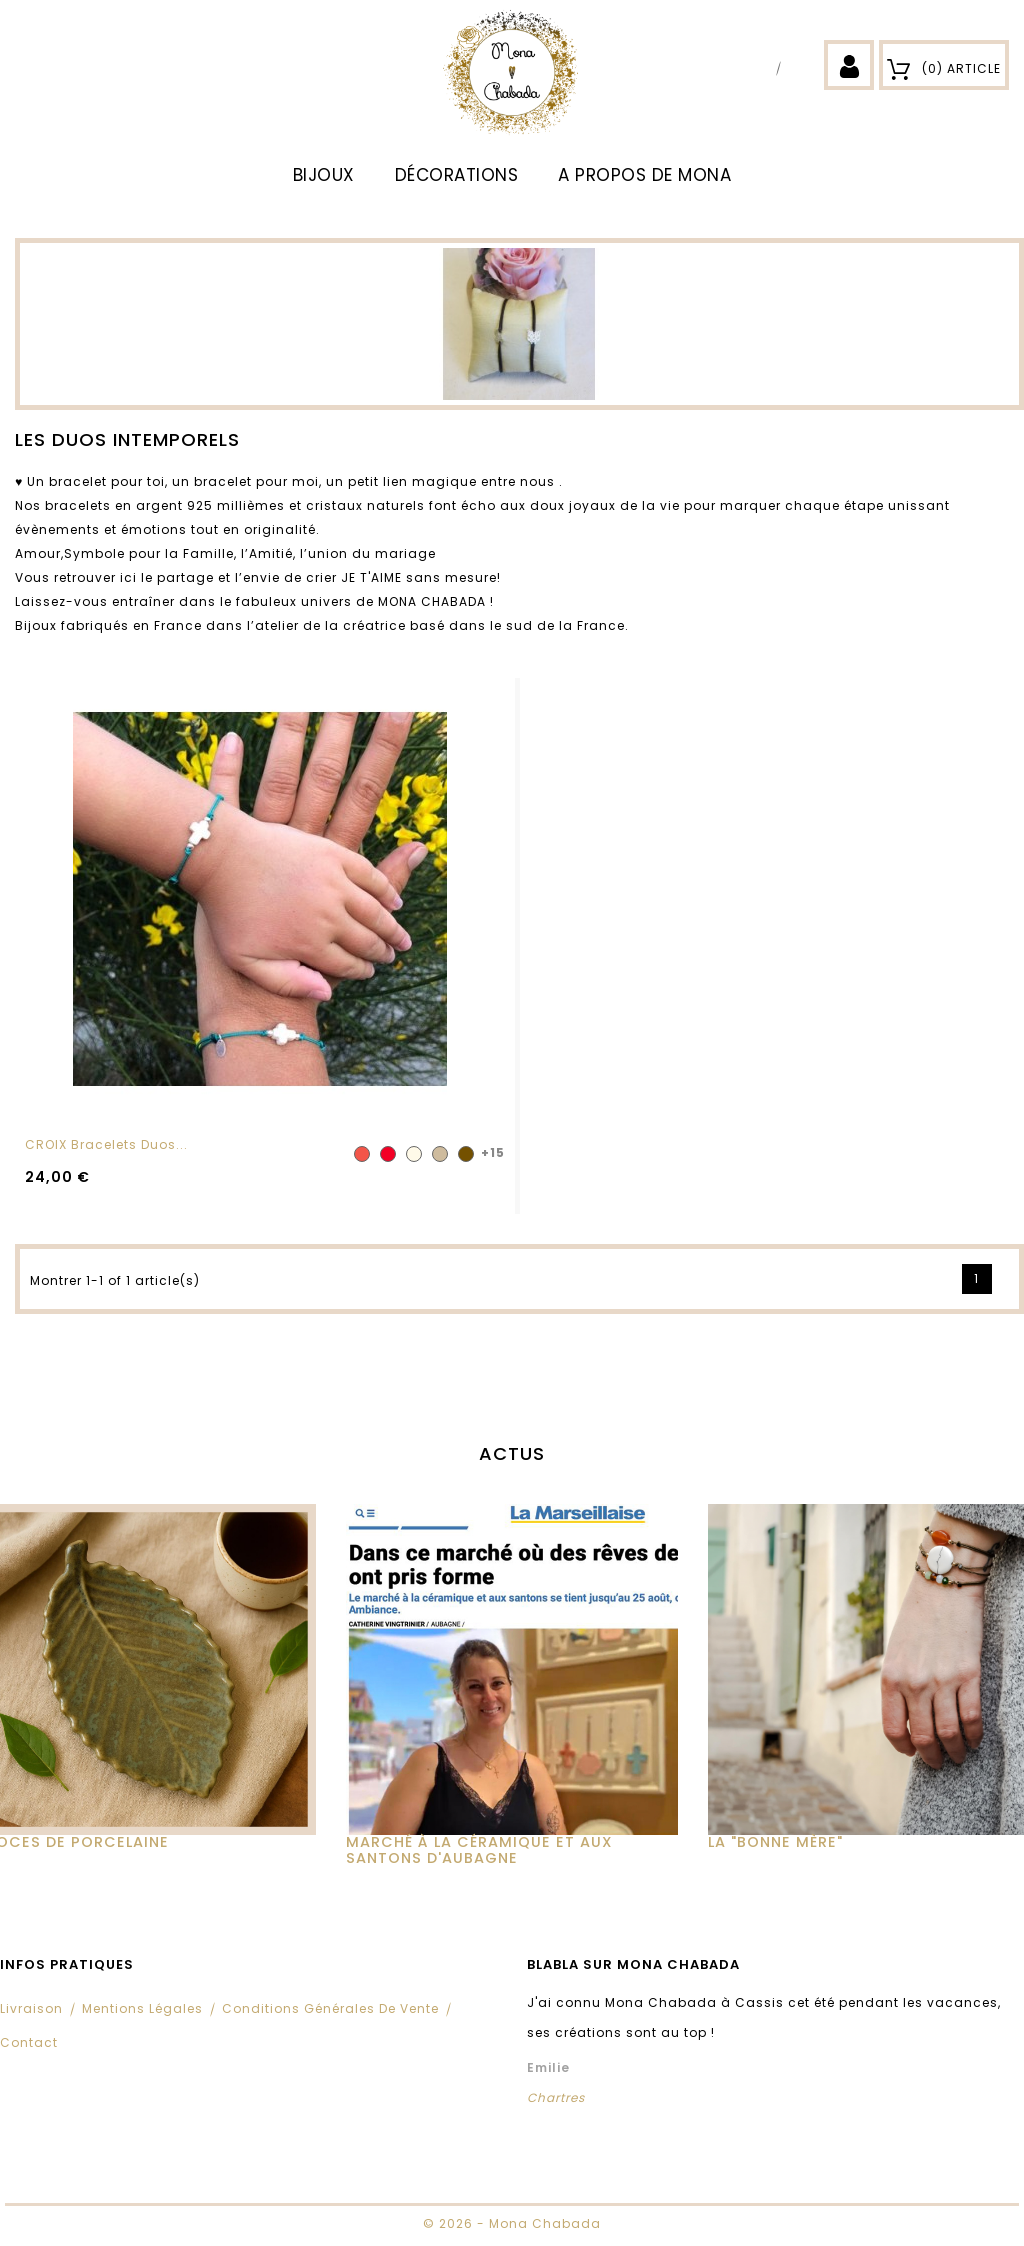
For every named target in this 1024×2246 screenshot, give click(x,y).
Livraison (31, 2008)
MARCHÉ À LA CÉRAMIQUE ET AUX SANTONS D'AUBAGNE (479, 1850)
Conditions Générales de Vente (330, 2008)
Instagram (798, 67)
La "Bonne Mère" (775, 1842)
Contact (29, 2042)
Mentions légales (142, 2008)
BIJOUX (324, 175)
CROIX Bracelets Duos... (106, 1144)
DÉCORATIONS (457, 175)
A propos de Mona (644, 175)
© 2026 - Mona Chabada (512, 2223)
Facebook (761, 67)
